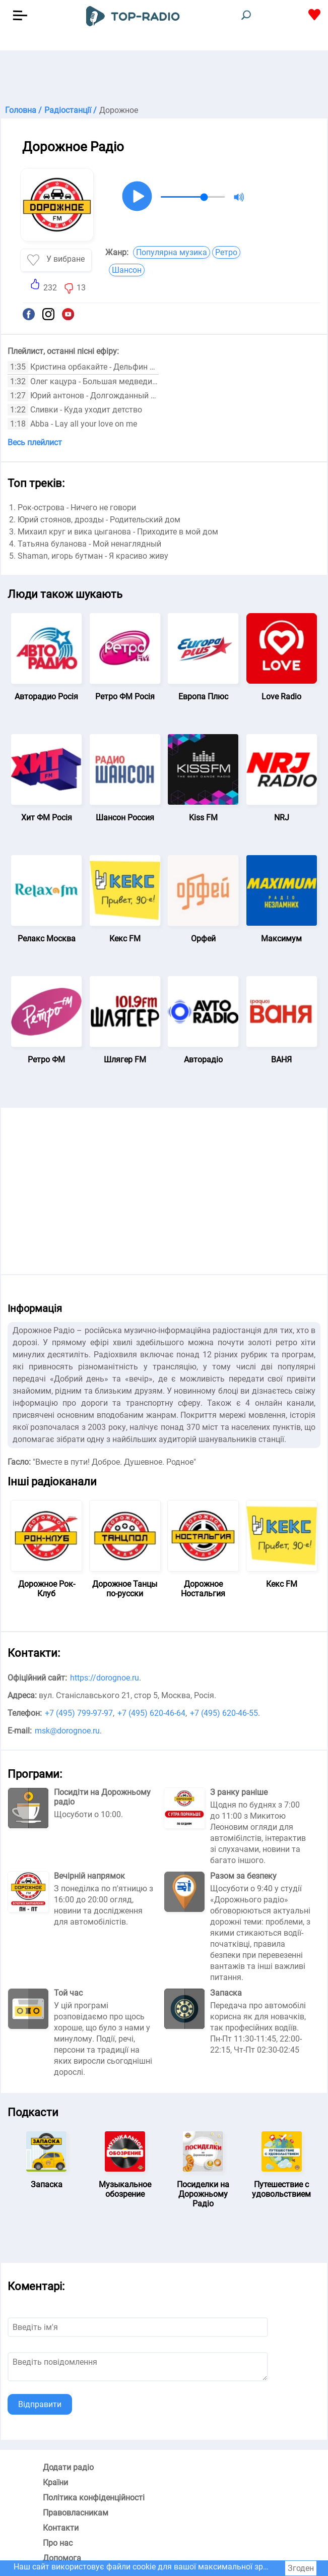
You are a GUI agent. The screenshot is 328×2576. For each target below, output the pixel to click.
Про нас (58, 2543)
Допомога (62, 2558)
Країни (55, 2482)
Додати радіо (68, 2467)
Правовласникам (75, 2513)
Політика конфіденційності (94, 2497)
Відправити (39, 2404)
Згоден (301, 2568)
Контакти (61, 2528)
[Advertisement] (164, 75)
